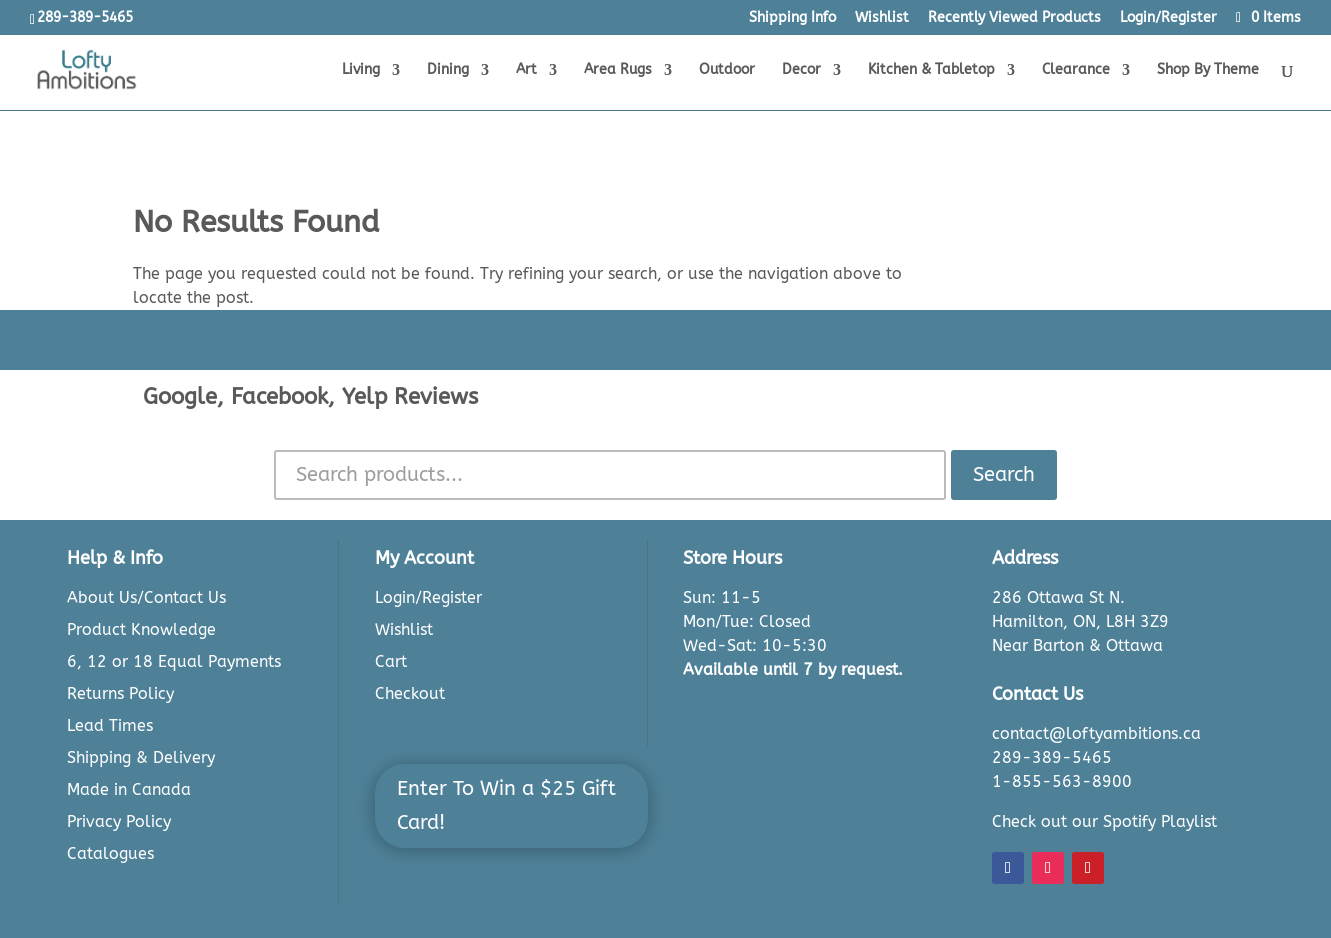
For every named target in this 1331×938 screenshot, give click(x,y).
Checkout (410, 693)
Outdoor (727, 70)
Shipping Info (792, 18)
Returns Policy (120, 693)
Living (361, 70)
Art (526, 70)
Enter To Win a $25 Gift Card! (506, 805)
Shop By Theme (1208, 70)
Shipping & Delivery (141, 757)
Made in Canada (129, 789)
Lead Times (110, 725)
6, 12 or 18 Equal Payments (174, 661)
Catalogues (110, 853)
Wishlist (882, 18)
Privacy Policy (119, 821)
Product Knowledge (141, 629)
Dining (448, 70)
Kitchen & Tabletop (931, 70)
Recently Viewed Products (1014, 18)
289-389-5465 (1052, 757)
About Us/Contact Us (146, 597)
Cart (391, 661)
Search (1004, 474)
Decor (801, 70)
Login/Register (1168, 18)
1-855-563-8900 (1062, 781)
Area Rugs (618, 70)
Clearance (1076, 70)
